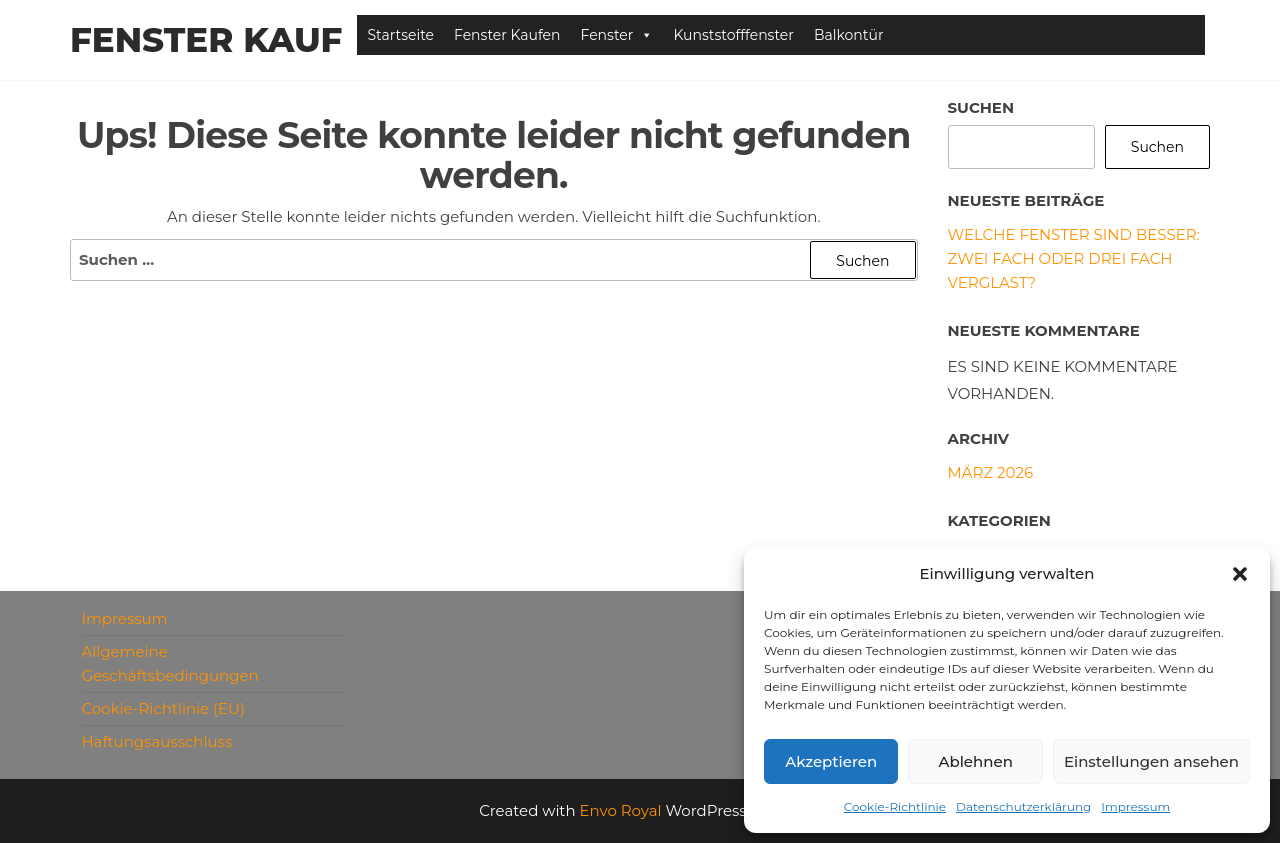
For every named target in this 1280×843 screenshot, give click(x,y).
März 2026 (991, 472)
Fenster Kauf (206, 40)
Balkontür (849, 35)
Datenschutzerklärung (1023, 806)
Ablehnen (975, 761)
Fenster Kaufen (507, 35)
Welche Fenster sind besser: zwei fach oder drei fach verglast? (1074, 258)
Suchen (981, 107)
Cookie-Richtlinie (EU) (163, 708)
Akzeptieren (831, 761)
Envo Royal (621, 810)
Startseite (400, 35)
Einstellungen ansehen (1151, 761)
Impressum (1135, 806)
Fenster (617, 35)
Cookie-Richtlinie (895, 806)
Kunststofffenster (733, 35)
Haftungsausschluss (156, 741)
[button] (1240, 574)
